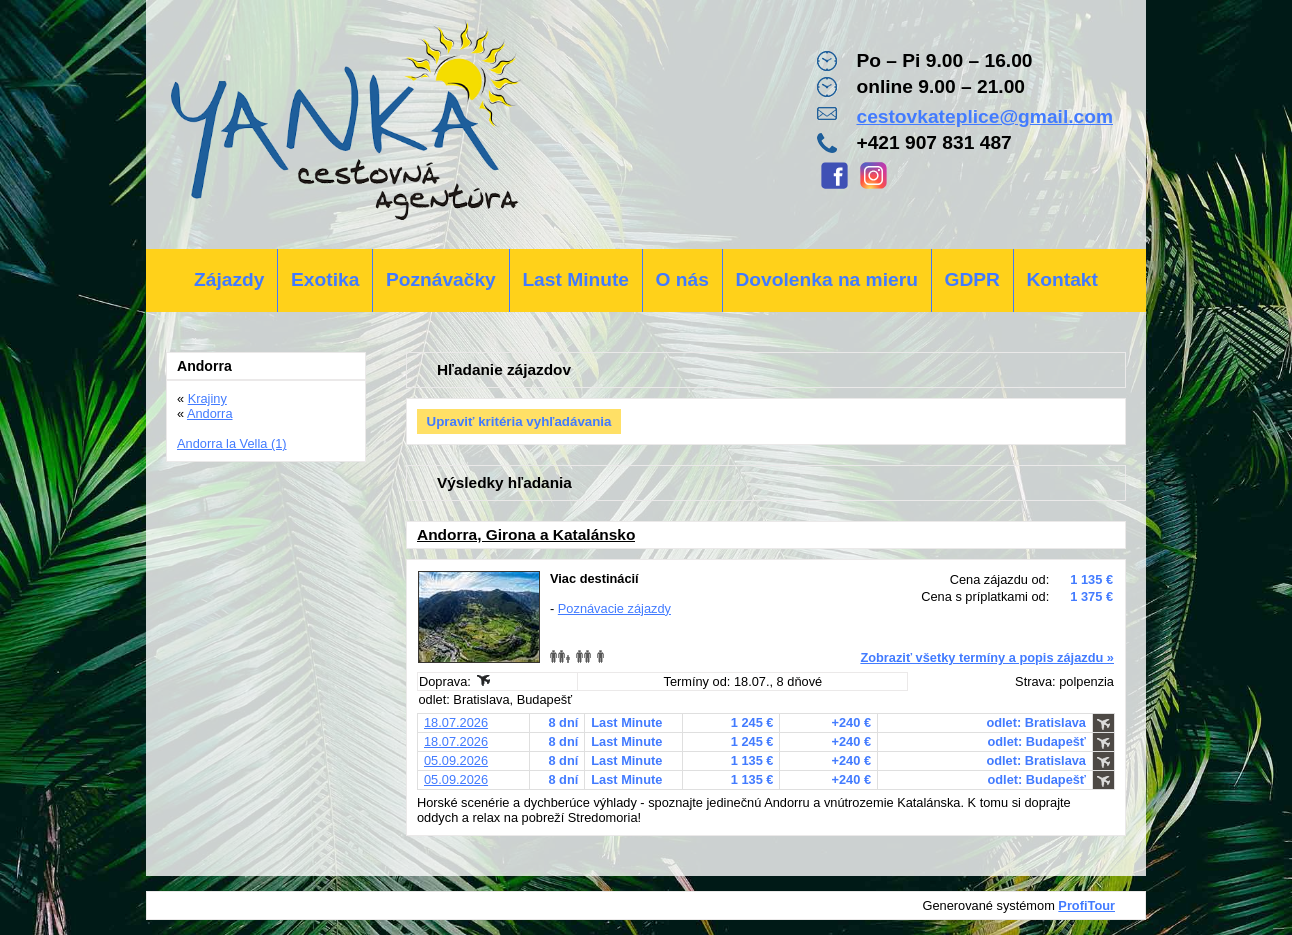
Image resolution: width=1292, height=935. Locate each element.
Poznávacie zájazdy (614, 608)
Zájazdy (229, 279)
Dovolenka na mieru (827, 279)
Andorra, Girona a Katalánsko (526, 534)
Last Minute (575, 279)
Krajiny (207, 398)
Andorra (210, 413)
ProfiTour (1086, 905)
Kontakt (1061, 279)
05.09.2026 (456, 760)
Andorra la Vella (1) (232, 443)
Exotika (325, 279)
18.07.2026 (456, 722)
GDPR (971, 279)
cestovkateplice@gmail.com (984, 116)
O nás (682, 279)
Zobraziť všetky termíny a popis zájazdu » (987, 657)
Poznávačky (441, 279)
